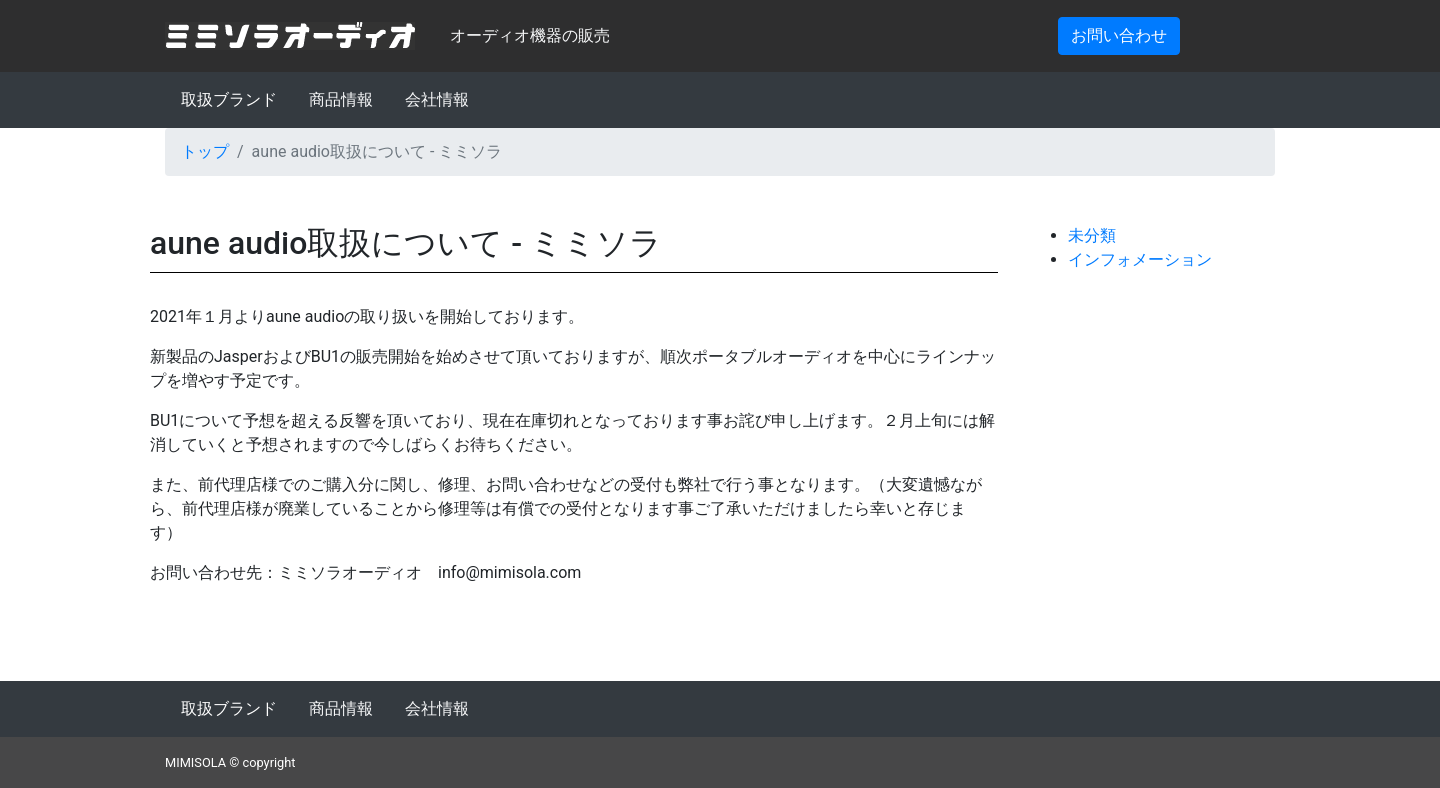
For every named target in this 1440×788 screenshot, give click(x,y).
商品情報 (341, 99)
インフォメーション (1140, 259)
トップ (205, 151)
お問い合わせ (1119, 35)
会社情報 (437, 99)
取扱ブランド (229, 99)
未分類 (1092, 235)
